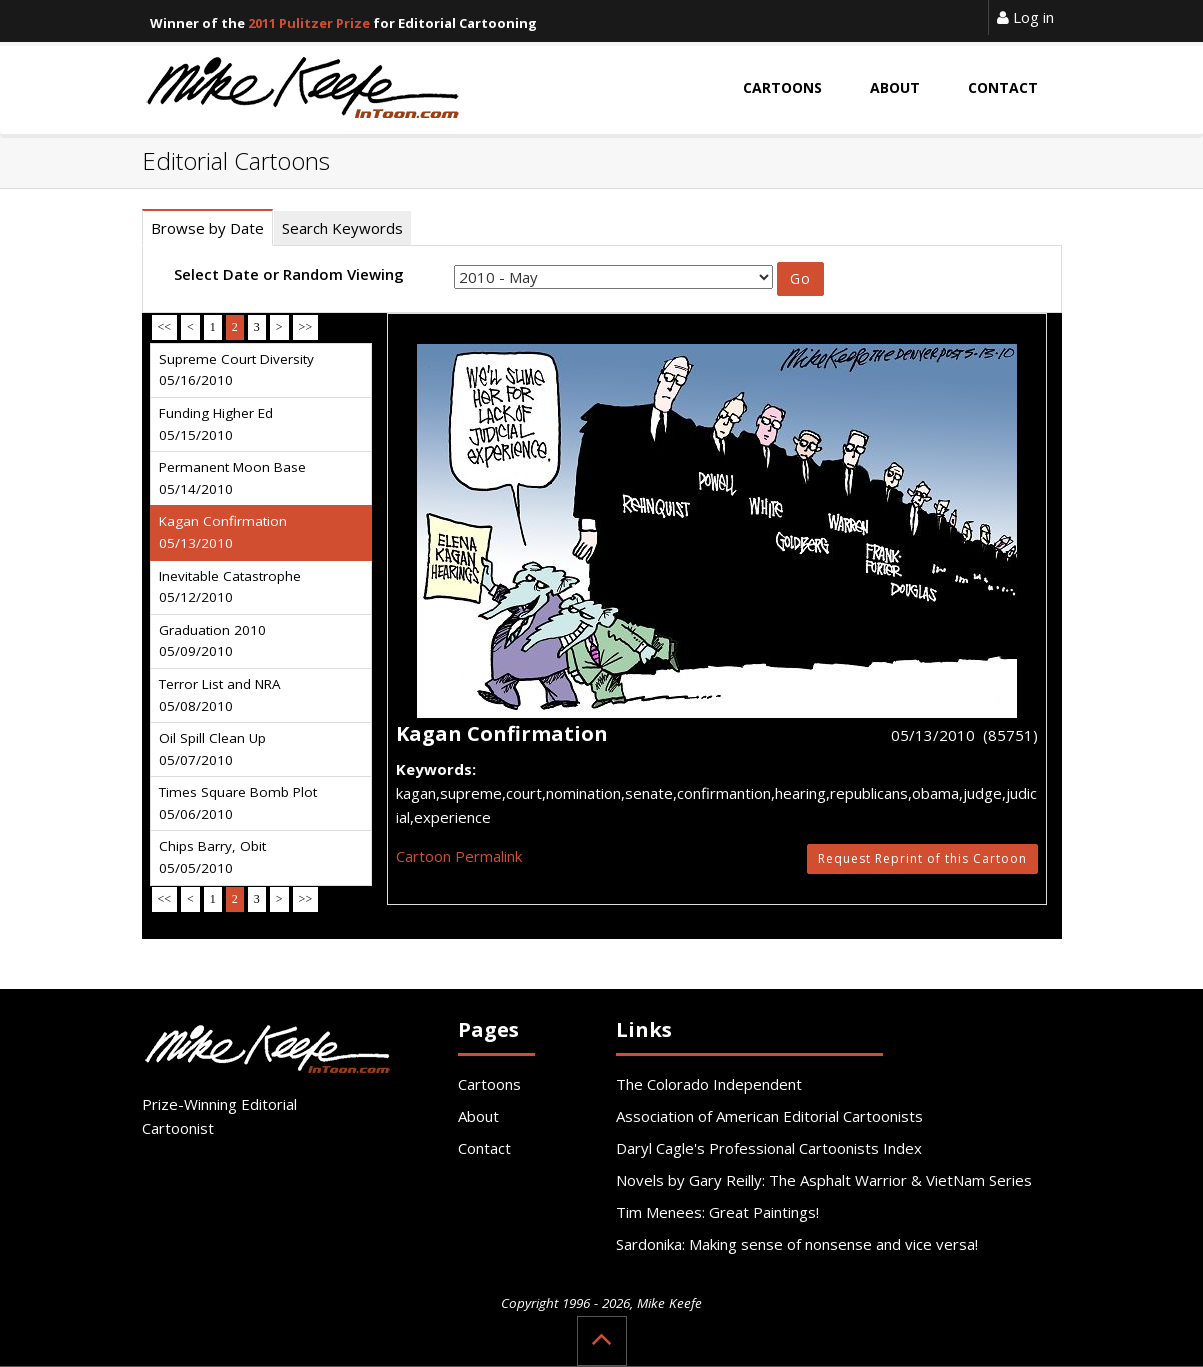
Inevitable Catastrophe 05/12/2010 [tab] (230, 587)
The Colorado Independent (709, 1084)
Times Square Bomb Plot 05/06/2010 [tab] (238, 803)
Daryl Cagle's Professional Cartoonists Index (769, 1148)
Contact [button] (1003, 87)
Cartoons (489, 1084)
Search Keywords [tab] (342, 228)
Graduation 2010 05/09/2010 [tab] (212, 641)
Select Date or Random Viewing (289, 274)
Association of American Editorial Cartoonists (769, 1116)
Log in (1025, 17)
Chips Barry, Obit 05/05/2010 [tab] (212, 857)
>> (306, 327)
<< (165, 327)
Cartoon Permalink (459, 856)
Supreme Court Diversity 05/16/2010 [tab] (236, 370)
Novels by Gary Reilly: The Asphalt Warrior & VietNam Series (824, 1180)
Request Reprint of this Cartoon (922, 858)
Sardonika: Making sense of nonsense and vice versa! (797, 1244)
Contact (484, 1148)
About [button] (895, 87)
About (478, 1116)
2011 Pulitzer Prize (309, 23)
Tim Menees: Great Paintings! (717, 1212)
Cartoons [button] (782, 87)
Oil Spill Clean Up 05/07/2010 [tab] (212, 749)
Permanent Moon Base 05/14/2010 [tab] (232, 478)
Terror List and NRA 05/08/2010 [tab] (220, 695)
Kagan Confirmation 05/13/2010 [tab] (223, 532)
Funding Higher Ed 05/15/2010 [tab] (216, 424)
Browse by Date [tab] (207, 228)
